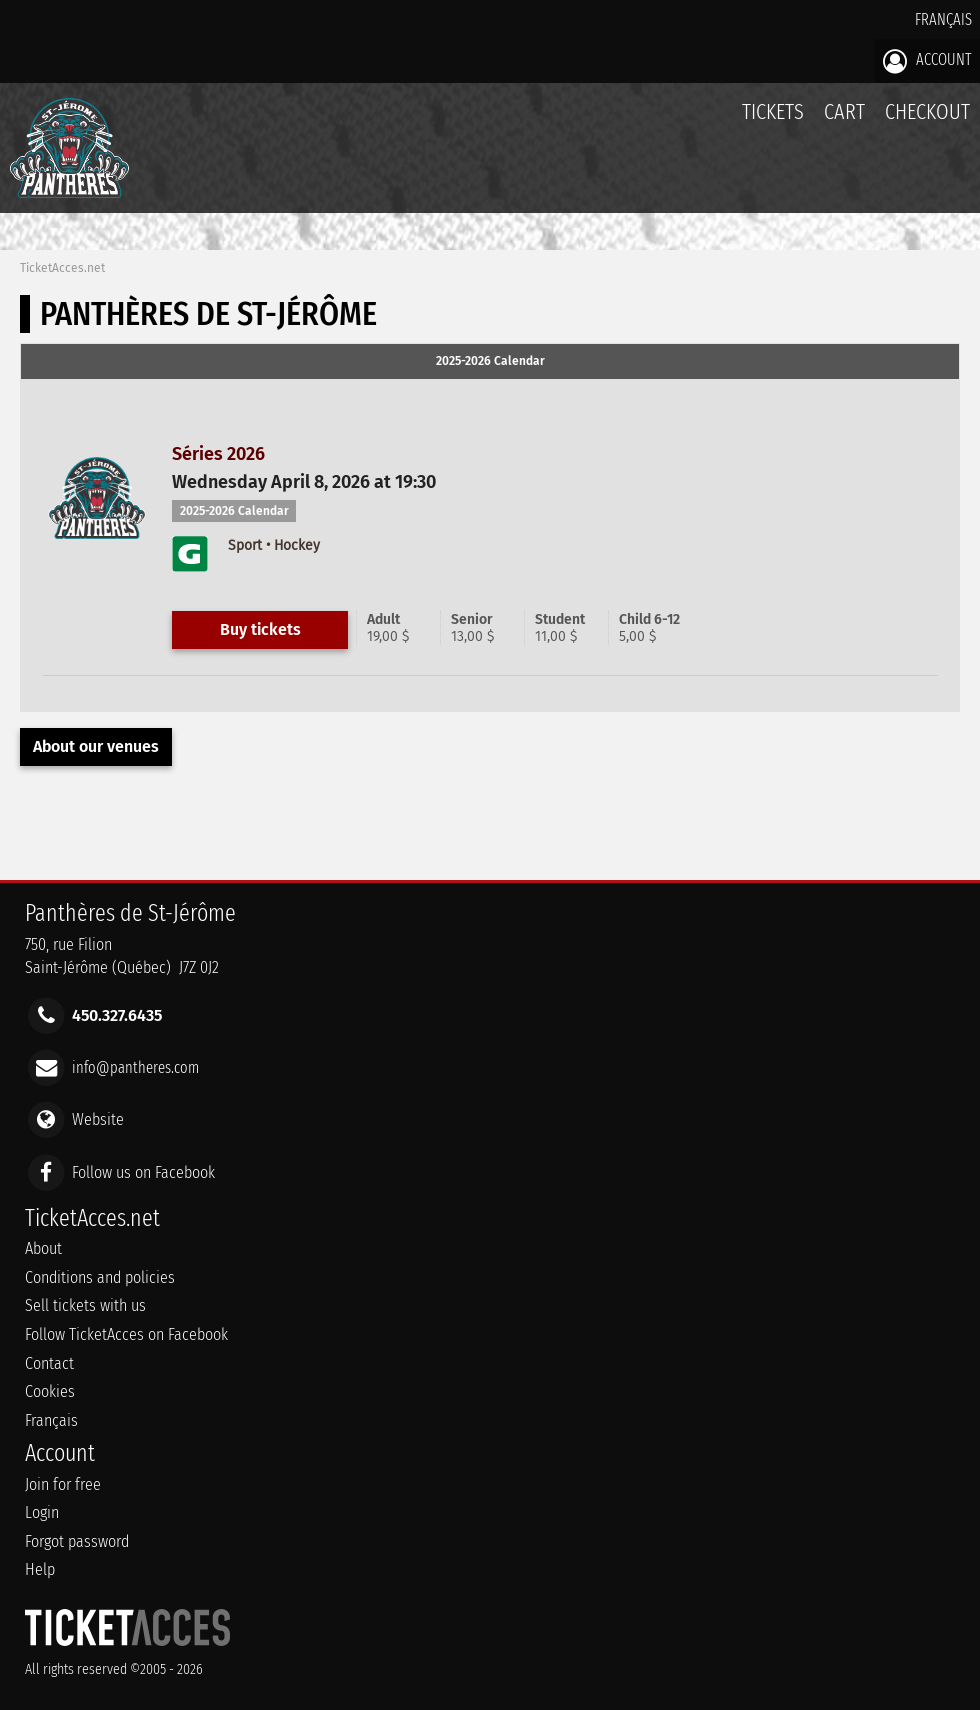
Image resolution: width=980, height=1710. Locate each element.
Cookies (50, 1391)
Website (98, 1119)
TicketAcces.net (62, 268)
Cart (844, 122)
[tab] (490, 362)
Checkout (927, 111)
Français (943, 19)
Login (42, 1512)
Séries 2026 (218, 454)
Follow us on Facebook (143, 1171)
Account (927, 61)
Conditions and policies (100, 1277)
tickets (773, 111)
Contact (49, 1363)
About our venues (96, 746)
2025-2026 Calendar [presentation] (490, 361)
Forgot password (77, 1541)
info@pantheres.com (135, 1067)
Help (40, 1569)
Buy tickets (260, 629)
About (43, 1248)
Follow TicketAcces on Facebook (126, 1334)
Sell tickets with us (85, 1305)
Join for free (63, 1484)
